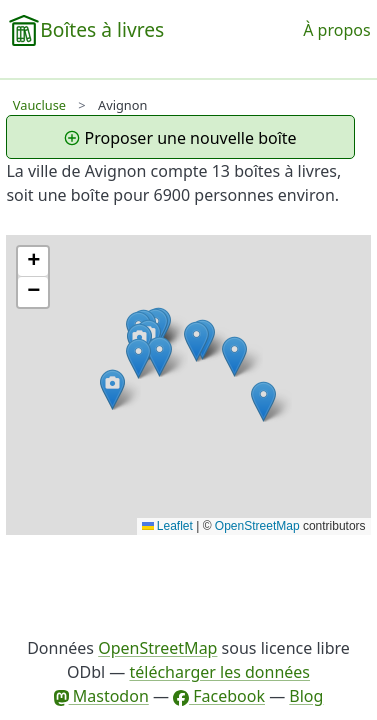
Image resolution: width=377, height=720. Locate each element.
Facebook (219, 696)
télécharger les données (219, 672)
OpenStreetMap (257, 526)
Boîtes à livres (102, 29)
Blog (306, 696)
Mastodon (101, 696)
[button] (263, 401)
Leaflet (167, 526)
